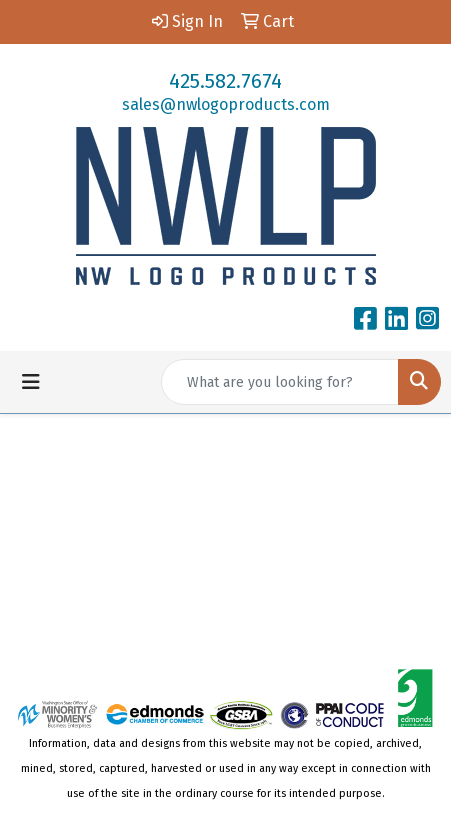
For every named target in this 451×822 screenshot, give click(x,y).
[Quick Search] (280, 382)
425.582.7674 (225, 81)
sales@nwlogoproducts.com (226, 104)
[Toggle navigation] (31, 382)
